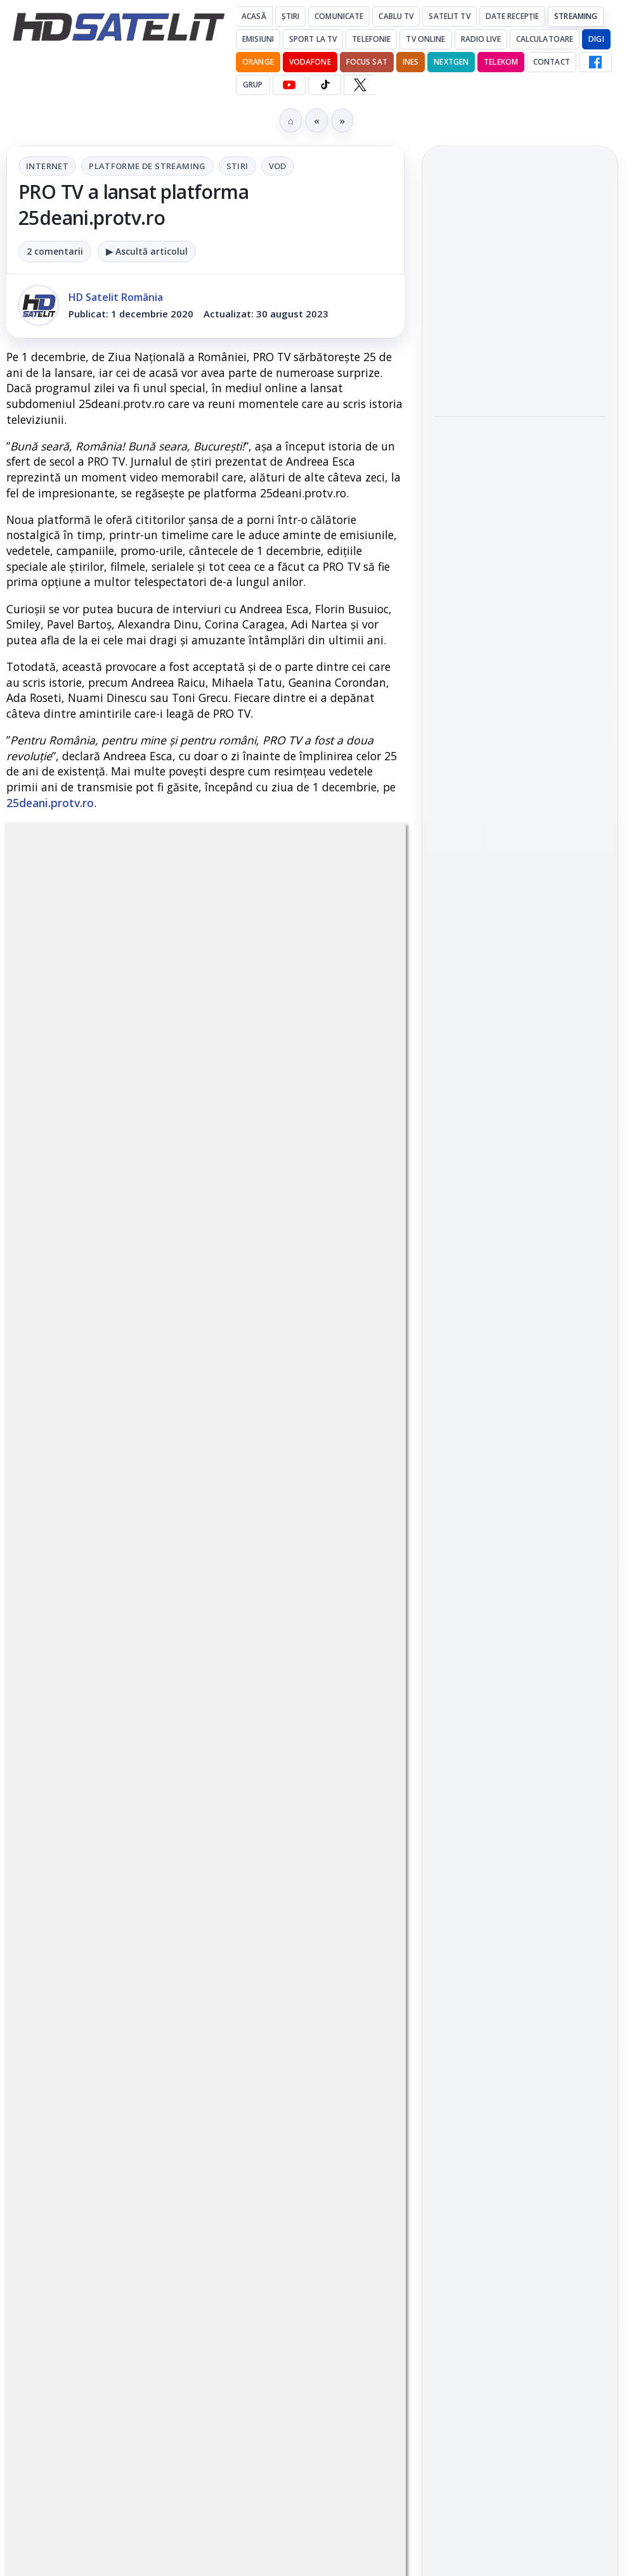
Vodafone (310, 61)
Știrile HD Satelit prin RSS (519, 1697)
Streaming (575, 16)
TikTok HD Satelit (520, 1582)
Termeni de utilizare (520, 2016)
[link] (520, 325)
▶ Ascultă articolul (147, 251)
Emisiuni (258, 39)
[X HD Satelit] (360, 85)
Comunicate (338, 16)
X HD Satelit (520, 1618)
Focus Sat (366, 61)
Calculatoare (544, 39)
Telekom (501, 61)
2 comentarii (55, 251)
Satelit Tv (449, 16)
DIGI (596, 39)
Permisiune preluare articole (520, 1974)
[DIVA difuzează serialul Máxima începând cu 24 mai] (519, 355)
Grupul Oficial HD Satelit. (206, 1660)
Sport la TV (313, 39)
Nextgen (451, 61)
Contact (551, 61)
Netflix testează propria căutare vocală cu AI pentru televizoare (517, 611)
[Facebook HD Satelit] (595, 62)
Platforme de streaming (147, 166)
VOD (278, 166)
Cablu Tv (395, 16)
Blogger (419, 2132)
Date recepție (513, 16)
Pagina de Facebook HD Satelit (520, 1417)
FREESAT (496, 1822)
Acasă (254, 16)
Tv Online (425, 39)
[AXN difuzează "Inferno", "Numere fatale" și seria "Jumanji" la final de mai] (519, 522)
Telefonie (371, 39)
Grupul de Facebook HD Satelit (520, 1467)
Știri (290, 16)
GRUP (252, 84)
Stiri (237, 166)
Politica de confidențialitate (520, 2057)
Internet (47, 166)
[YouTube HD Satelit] (289, 85)
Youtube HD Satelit (520, 1546)
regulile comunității (215, 1624)
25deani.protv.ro (50, 802)
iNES (410, 61)
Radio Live (481, 39)
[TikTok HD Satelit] (324, 85)
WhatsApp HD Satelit (520, 1510)
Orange (258, 61)
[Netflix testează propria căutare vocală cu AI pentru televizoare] (519, 689)
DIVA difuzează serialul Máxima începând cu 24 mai (514, 277)
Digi (450, 1822)
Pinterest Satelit (520, 1654)
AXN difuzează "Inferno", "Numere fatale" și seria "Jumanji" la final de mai (518, 444)
